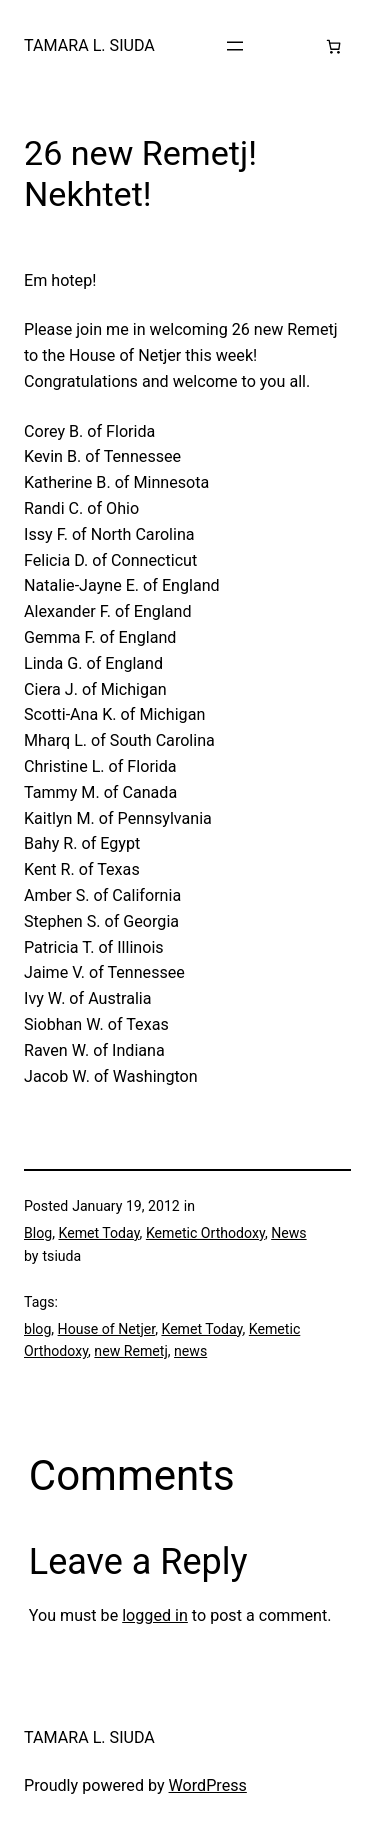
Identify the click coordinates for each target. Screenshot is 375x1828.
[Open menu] (235, 46)
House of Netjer (107, 1329)
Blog (38, 1233)
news (190, 1351)
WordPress (208, 1785)
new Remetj (130, 1351)
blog (37, 1329)
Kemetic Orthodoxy (205, 1233)
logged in (155, 1615)
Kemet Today (98, 1233)
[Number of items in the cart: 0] (333, 46)
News (288, 1233)
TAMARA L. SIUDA (89, 45)
